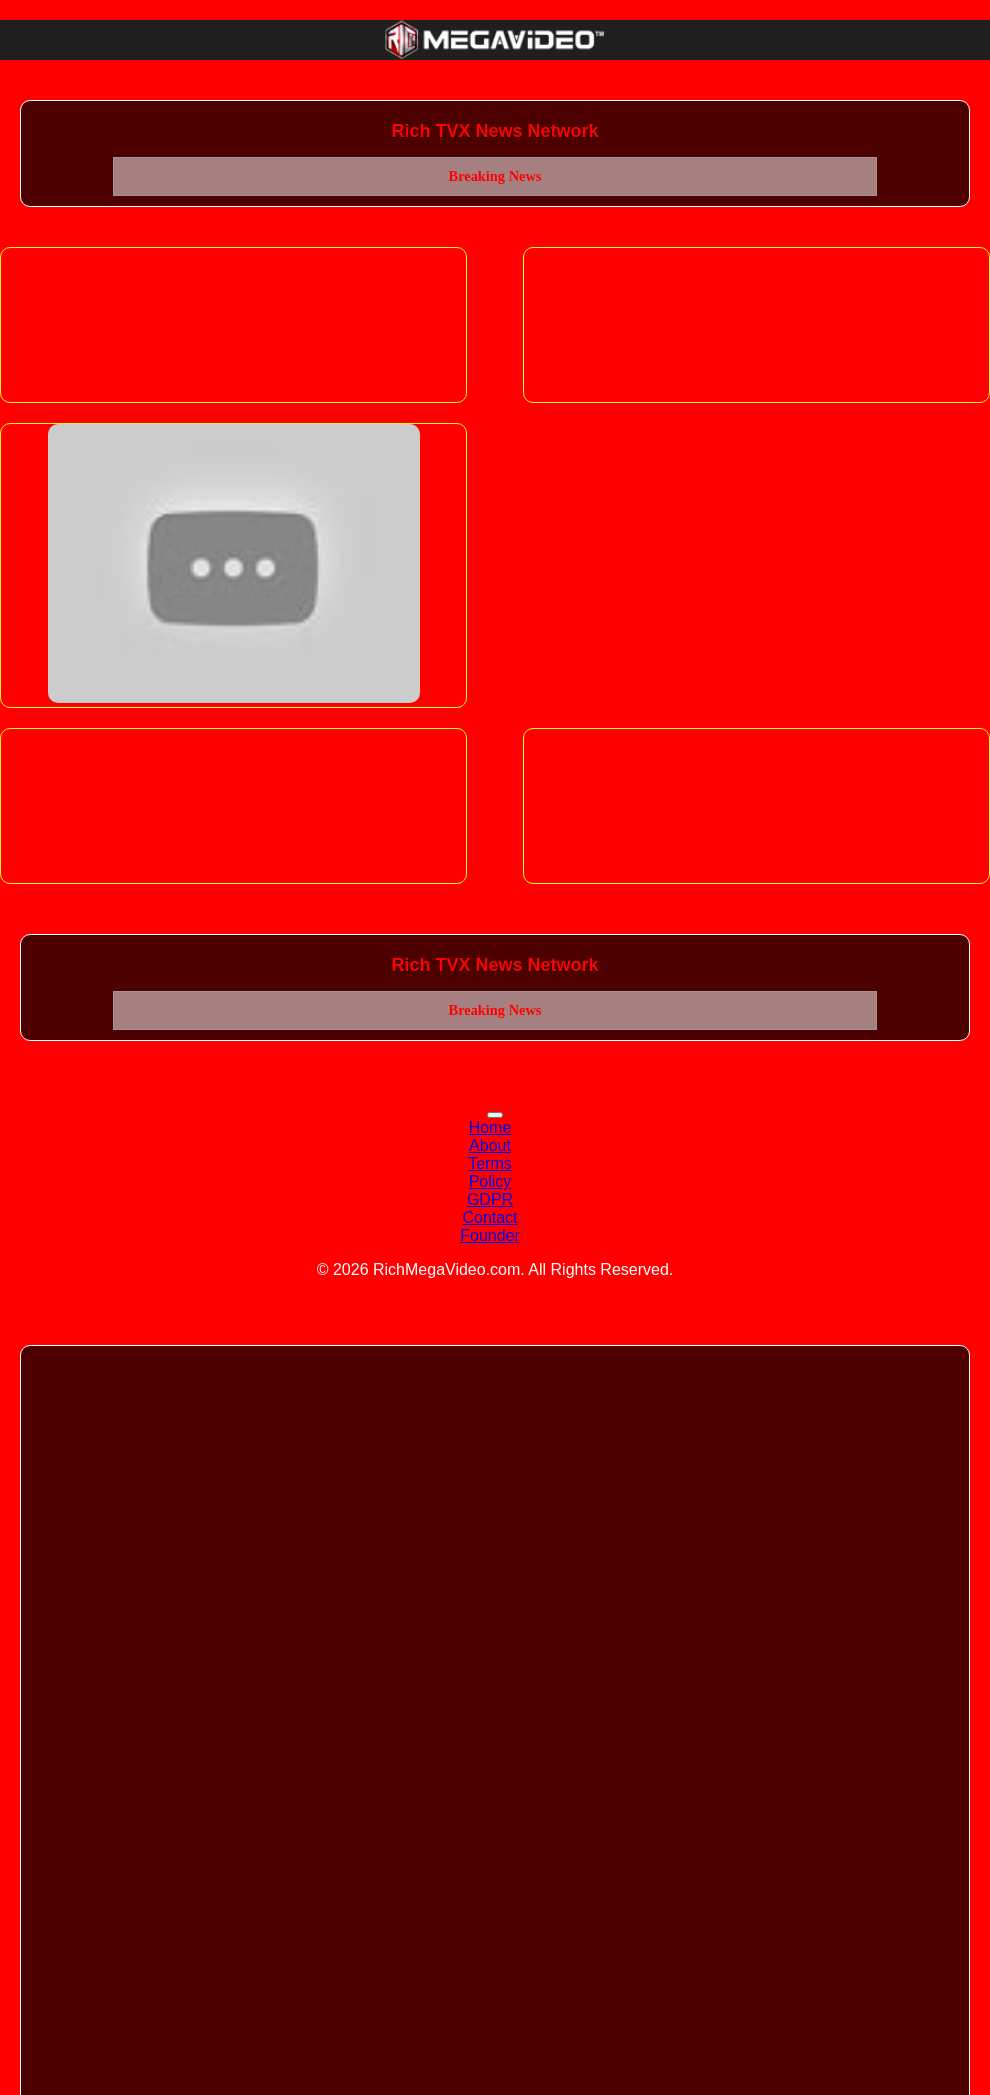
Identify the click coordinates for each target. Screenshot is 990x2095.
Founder (490, 1235)
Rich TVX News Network (494, 131)
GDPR (490, 1199)
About (490, 1145)
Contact (489, 1217)
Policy (490, 1181)
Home (490, 1127)
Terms (490, 1163)
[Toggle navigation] (495, 1115)
